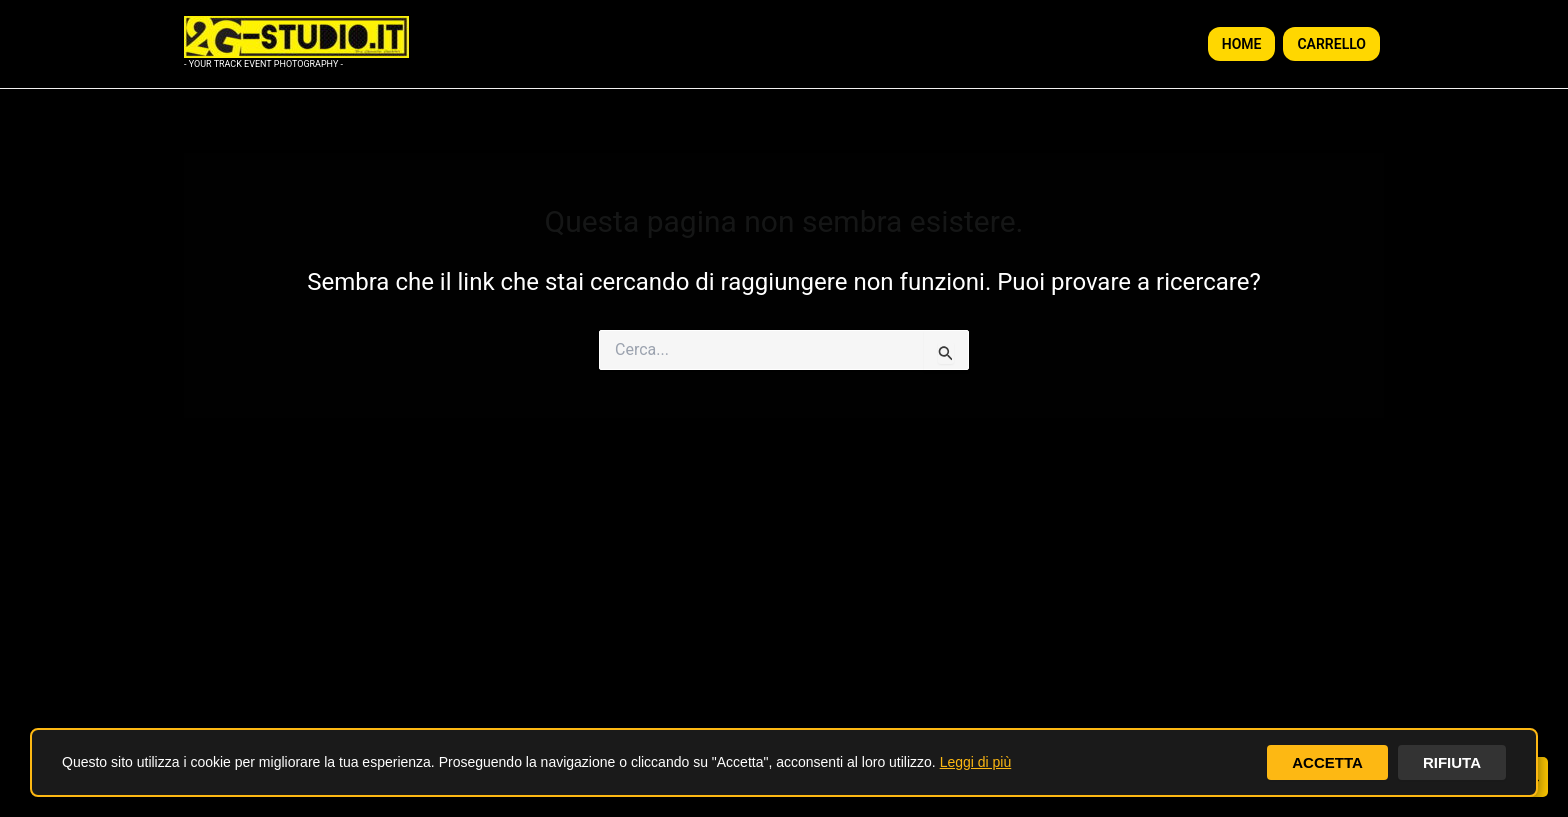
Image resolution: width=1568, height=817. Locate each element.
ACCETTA (1321, 761)
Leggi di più (976, 761)
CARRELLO (1331, 44)
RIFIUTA (1450, 761)
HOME (1242, 44)
